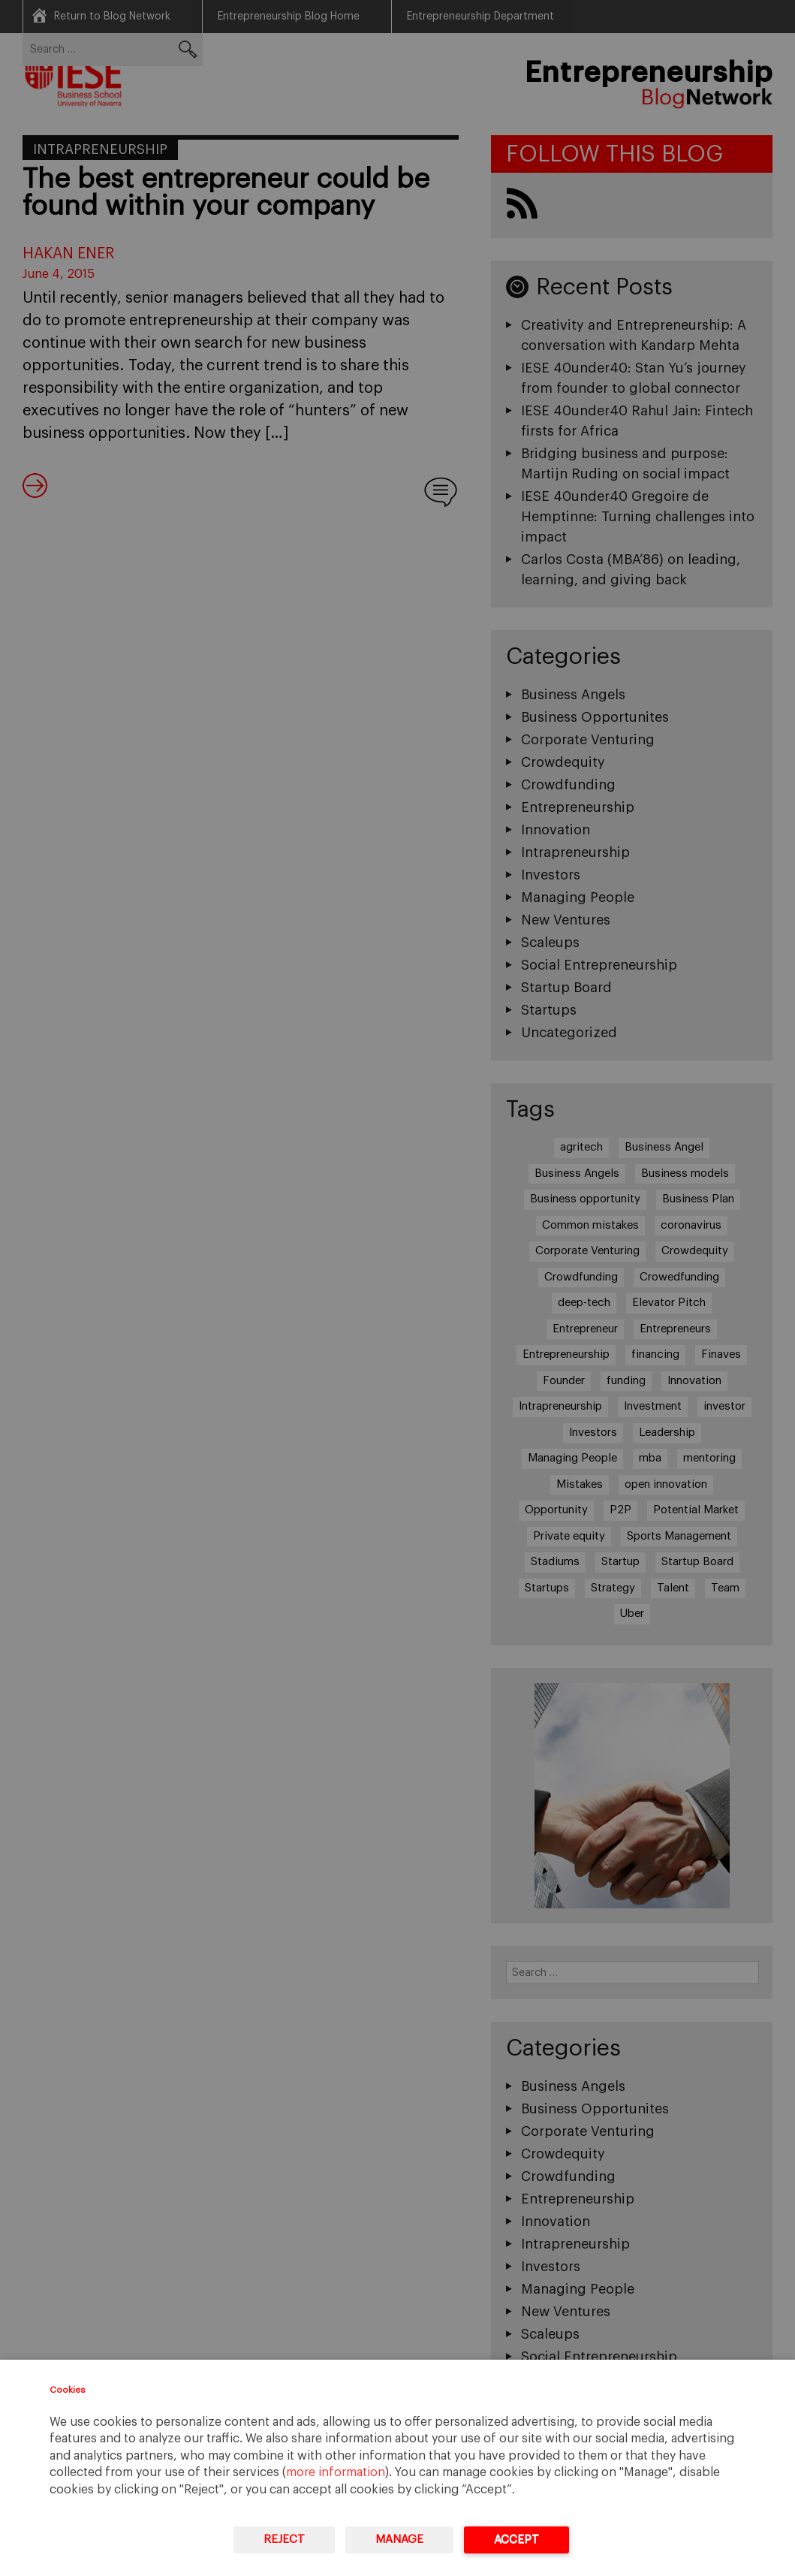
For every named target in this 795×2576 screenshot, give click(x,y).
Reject (284, 2539)
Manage (399, 2539)
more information (335, 2472)
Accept (516, 2539)
